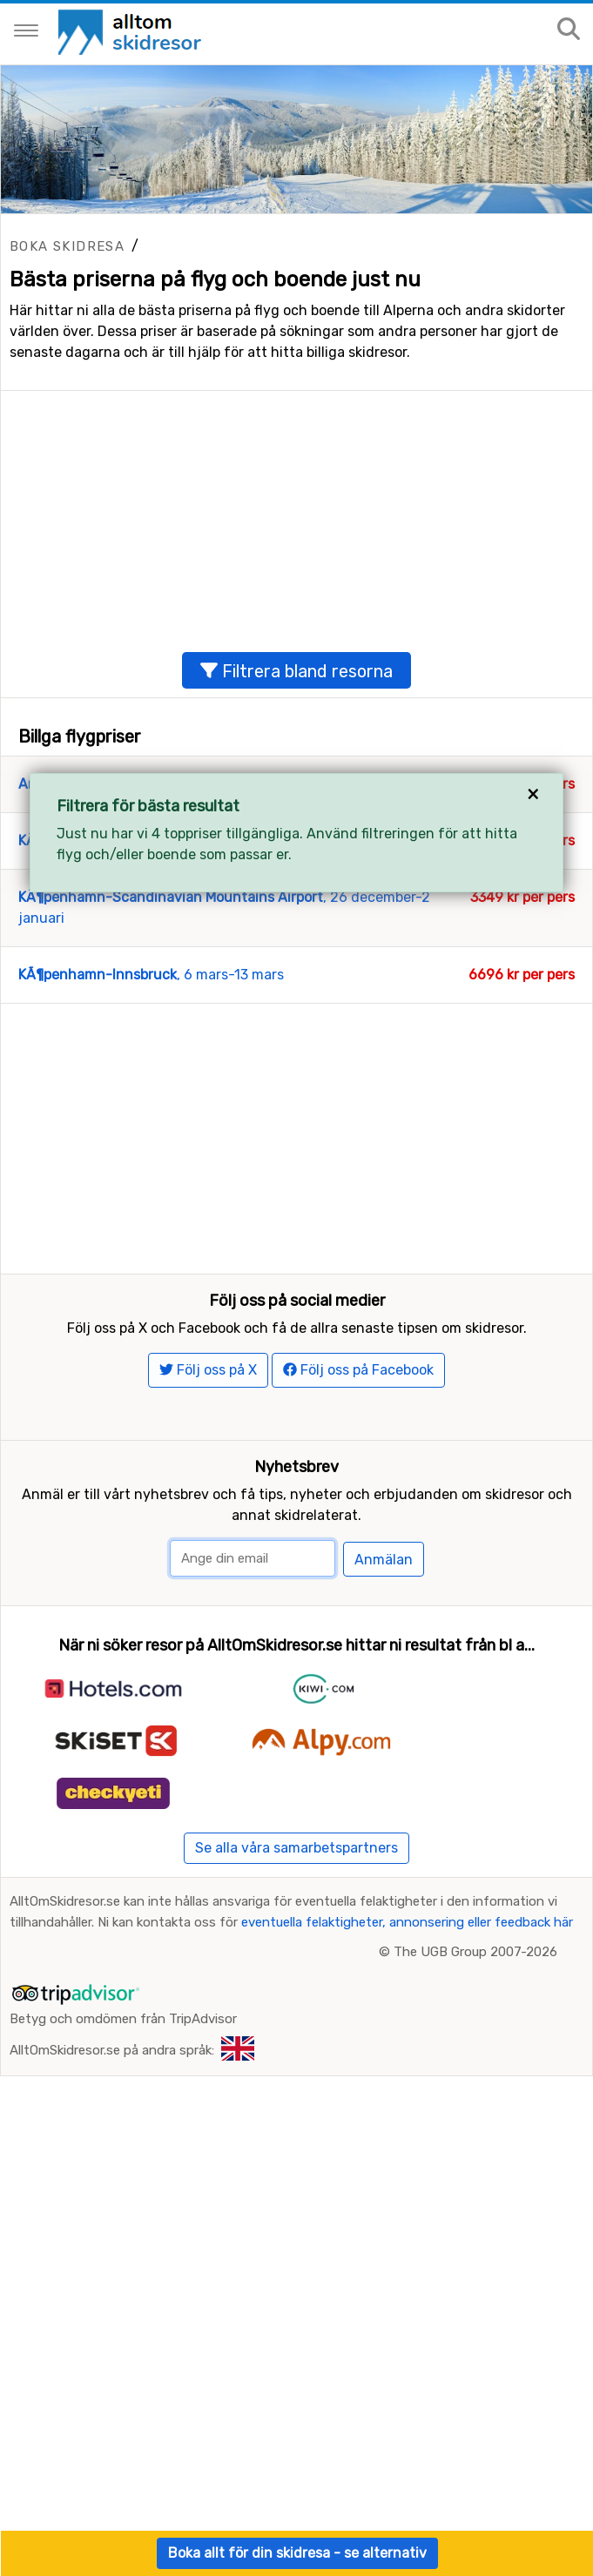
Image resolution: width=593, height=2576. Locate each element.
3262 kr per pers (522, 929)
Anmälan (383, 1740)
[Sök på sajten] (568, 30)
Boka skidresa (67, 246)
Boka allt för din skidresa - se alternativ (297, 2553)
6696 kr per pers (521, 1063)
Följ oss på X (208, 1552)
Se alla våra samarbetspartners (296, 2029)
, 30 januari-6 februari (170, 929)
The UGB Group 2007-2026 (475, 2134)
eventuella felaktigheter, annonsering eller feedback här (407, 2104)
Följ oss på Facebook (358, 1552)
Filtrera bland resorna (296, 760)
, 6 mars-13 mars (151, 1063)
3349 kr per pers (522, 986)
